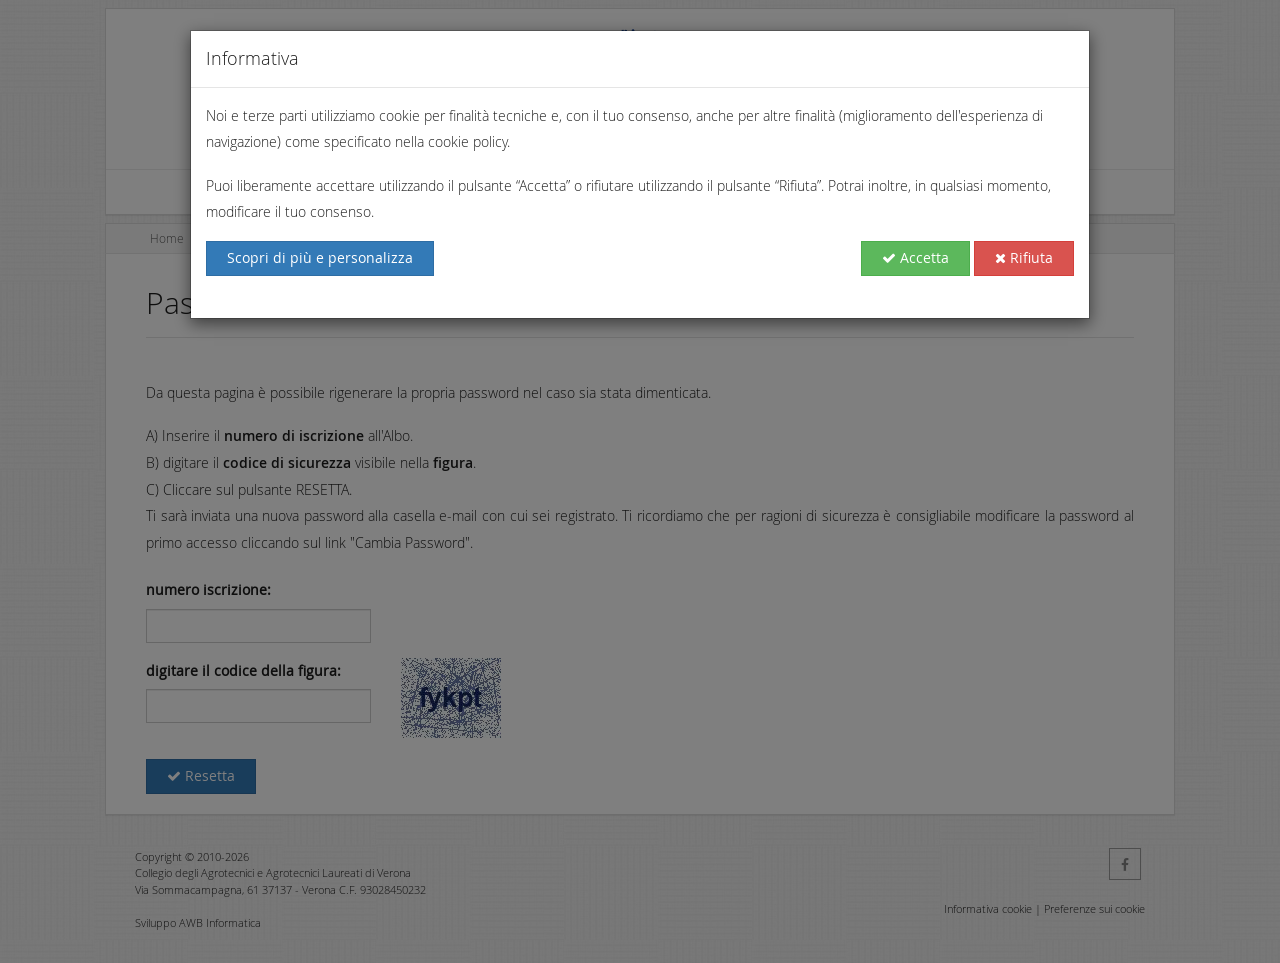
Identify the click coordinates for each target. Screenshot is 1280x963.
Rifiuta (1024, 257)
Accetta (915, 257)
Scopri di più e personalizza (320, 257)
